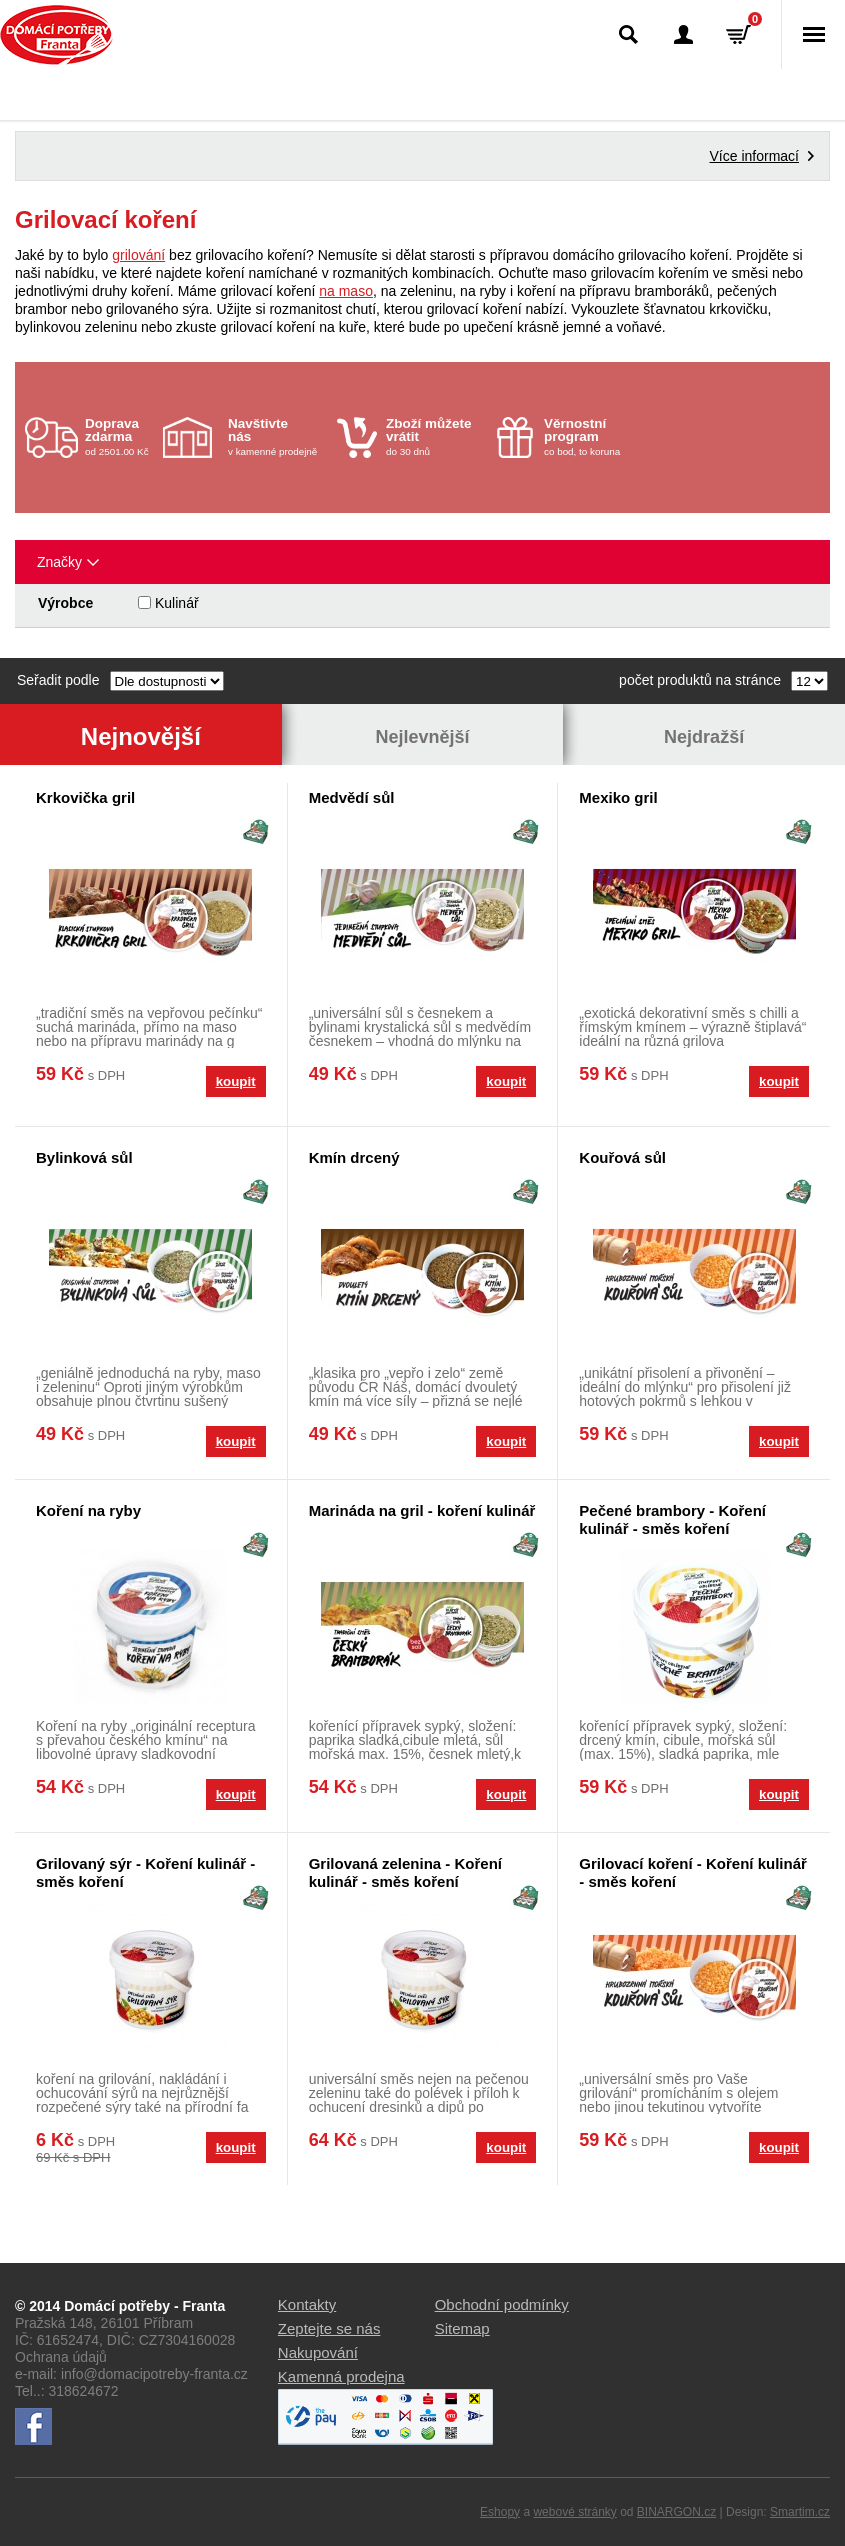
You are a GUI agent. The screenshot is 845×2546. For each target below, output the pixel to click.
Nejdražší (704, 737)
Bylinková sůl (84, 1157)
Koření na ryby (88, 1510)
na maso (346, 291)
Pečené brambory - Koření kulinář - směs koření (672, 1519)
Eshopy (500, 2512)
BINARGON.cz (676, 2512)
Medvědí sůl (352, 797)
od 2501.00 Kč (121, 436)
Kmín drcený (354, 1157)
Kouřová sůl (622, 1157)
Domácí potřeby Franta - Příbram (56, 35)
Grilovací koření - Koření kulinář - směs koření (693, 1872)
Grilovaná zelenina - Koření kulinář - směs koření (405, 1872)
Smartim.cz (800, 2512)
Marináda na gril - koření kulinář (422, 1510)
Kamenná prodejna (341, 2376)
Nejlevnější (422, 737)
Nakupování (318, 2352)
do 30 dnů (435, 436)
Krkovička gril (85, 797)
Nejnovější (141, 736)
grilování (138, 255)
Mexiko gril (618, 797)
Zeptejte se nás (329, 2328)
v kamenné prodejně (277, 436)
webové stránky (574, 2512)
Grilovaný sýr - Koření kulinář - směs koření (145, 1872)
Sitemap (462, 2328)
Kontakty (307, 2304)
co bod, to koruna (593, 436)
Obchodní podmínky (502, 2304)
